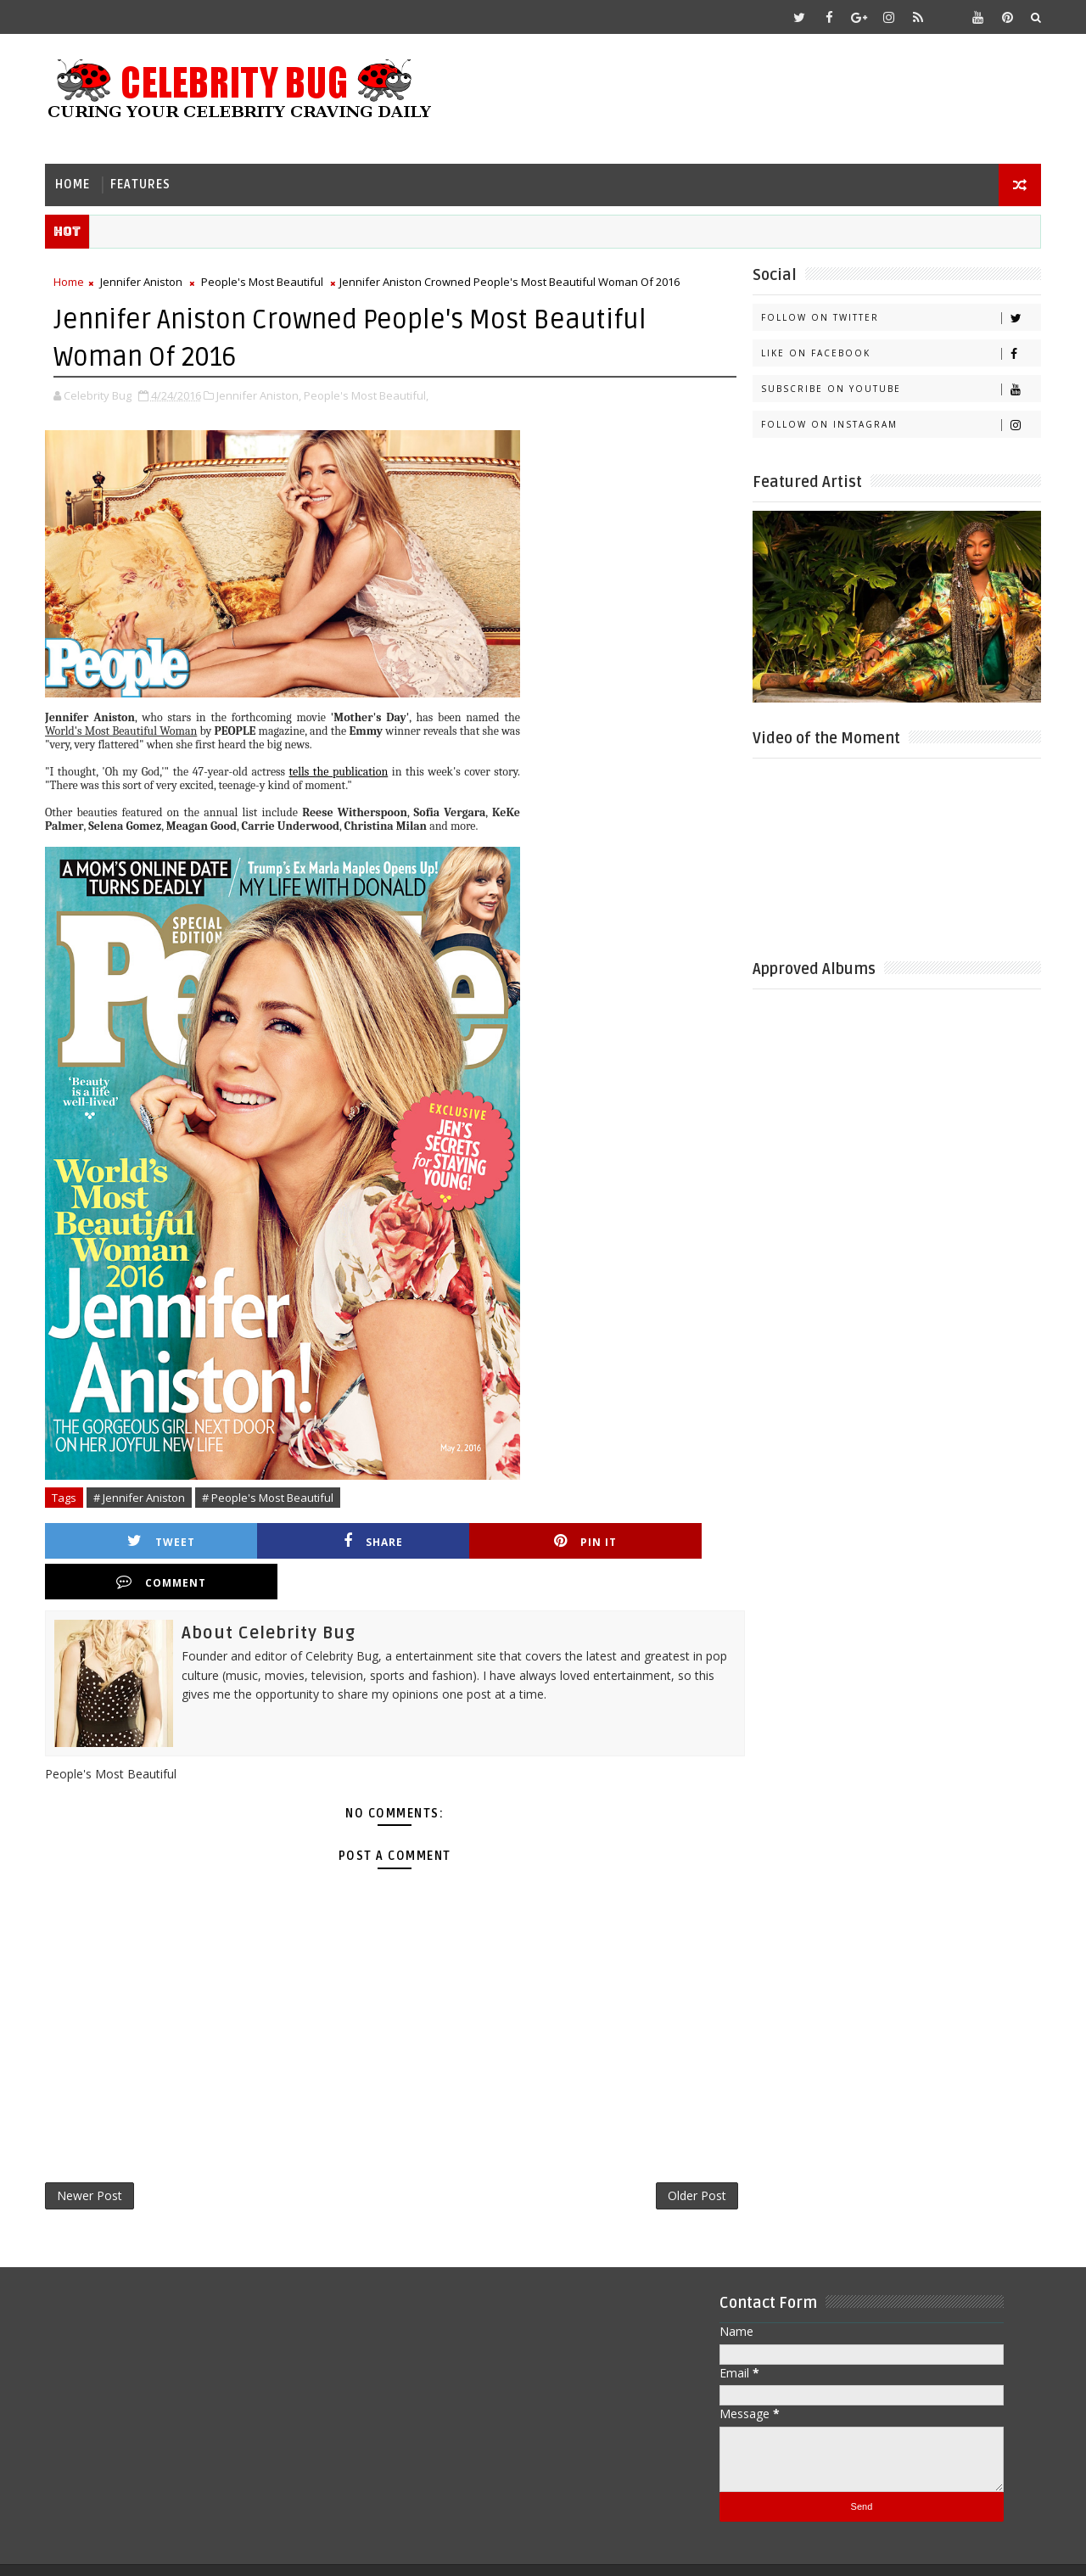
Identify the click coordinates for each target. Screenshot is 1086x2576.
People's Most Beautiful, (367, 393)
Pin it (478, 1540)
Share (309, 1540)
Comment (647, 1540)
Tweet (141, 1540)
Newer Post (91, 2155)
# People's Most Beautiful (269, 1496)
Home (74, 183)
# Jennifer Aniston (141, 1496)
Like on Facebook (898, 352)
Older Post (674, 2155)
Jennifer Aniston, (260, 393)
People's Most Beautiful (264, 280)
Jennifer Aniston (143, 280)
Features (142, 183)
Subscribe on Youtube (898, 388)
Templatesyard (189, 2550)
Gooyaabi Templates (383, 2550)
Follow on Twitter (898, 317)
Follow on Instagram (898, 423)
